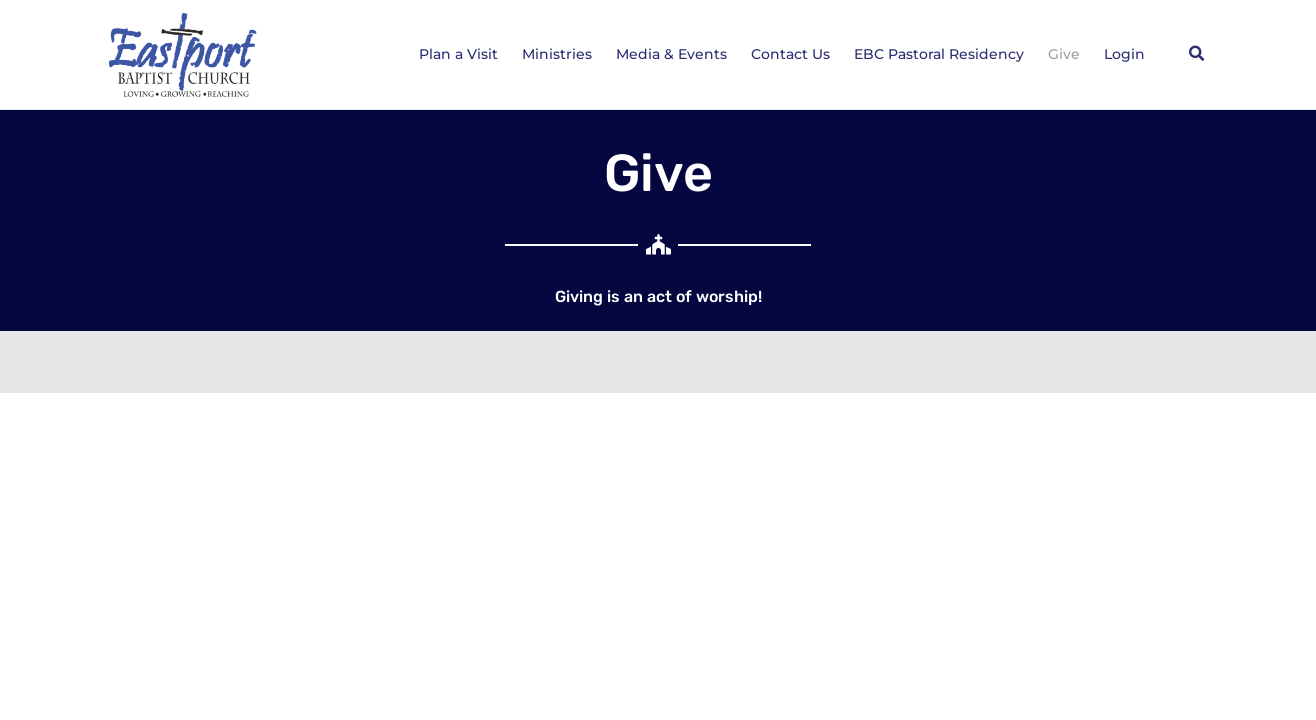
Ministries (557, 54)
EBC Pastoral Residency (939, 54)
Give (1064, 54)
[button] (1196, 54)
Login (1124, 54)
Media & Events (671, 54)
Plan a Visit (458, 54)
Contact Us (790, 54)
